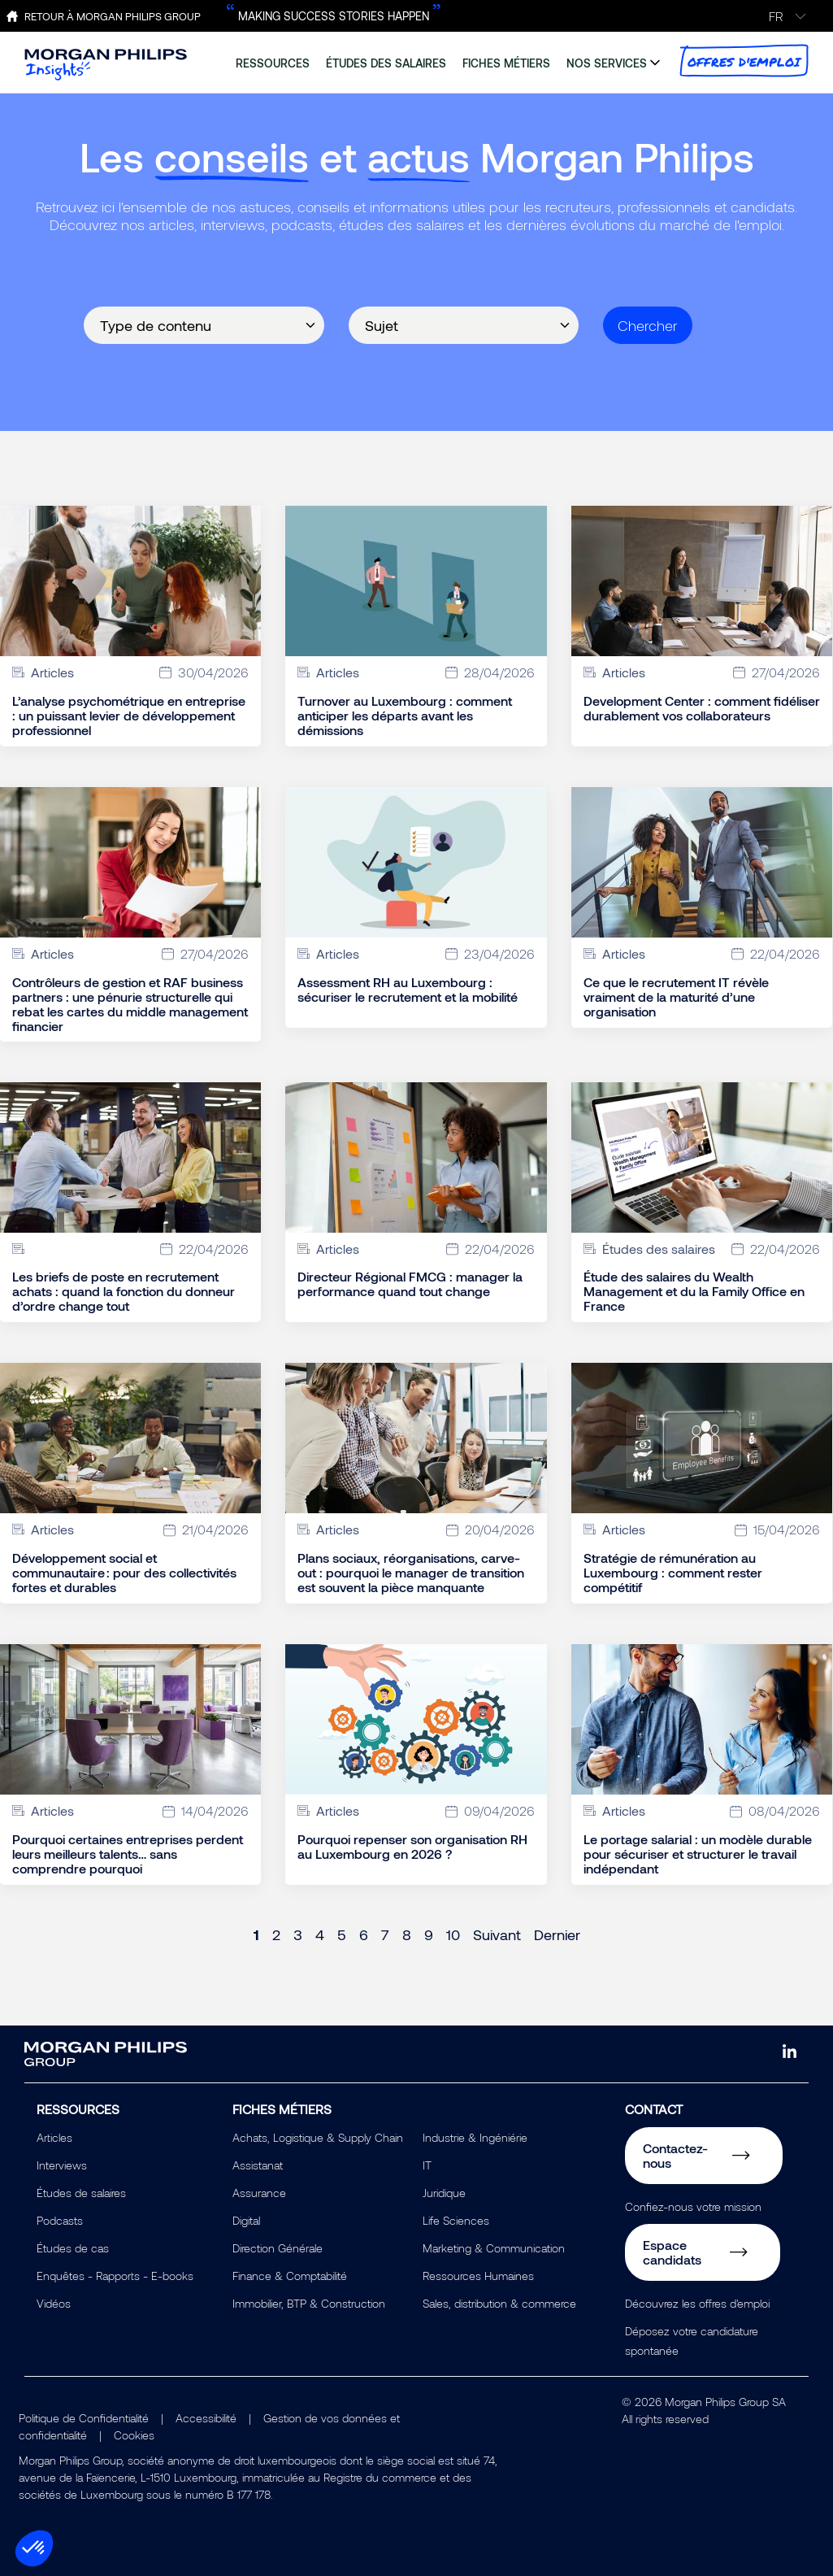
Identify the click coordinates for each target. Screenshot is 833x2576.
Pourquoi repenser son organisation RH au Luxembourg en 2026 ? (412, 1846)
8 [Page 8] (406, 1934)
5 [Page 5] (341, 1934)
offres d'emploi (744, 61)
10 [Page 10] (453, 1934)
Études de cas (73, 2248)
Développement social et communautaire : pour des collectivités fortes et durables (124, 1573)
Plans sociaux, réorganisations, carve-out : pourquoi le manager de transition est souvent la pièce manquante (410, 1573)
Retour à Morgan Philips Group (112, 16)
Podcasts (60, 2220)
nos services (606, 63)
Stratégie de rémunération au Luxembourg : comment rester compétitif (673, 1573)
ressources (273, 63)
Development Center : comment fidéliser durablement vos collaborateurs (702, 708)
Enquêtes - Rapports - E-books (115, 2275)
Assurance (259, 2193)
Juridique (444, 2193)
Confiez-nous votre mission (693, 2206)
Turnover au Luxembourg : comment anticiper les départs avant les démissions (404, 716)
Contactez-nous (675, 2155)
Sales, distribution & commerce (499, 2303)
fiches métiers (506, 63)
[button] (34, 2548)
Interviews (62, 2165)
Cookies (134, 2435)
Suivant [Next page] (497, 1934)
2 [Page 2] (276, 1934)
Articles (54, 2137)
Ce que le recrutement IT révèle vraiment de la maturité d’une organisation (676, 997)
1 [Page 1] (256, 1934)
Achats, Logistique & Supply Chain (317, 2137)
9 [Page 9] (428, 1934)
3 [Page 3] (297, 1934)
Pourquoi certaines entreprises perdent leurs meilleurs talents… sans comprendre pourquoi (127, 1854)
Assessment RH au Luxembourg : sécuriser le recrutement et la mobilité (407, 989)
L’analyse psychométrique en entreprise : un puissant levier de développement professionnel (128, 716)
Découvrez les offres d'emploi (697, 2303)
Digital (246, 2220)
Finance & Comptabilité (289, 2275)
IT (427, 2165)
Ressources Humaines (478, 2275)
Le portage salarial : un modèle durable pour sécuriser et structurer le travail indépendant (698, 1854)
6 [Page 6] (363, 1934)
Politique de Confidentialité (84, 2418)
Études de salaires (81, 2193)
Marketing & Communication (494, 2248)
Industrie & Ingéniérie (475, 2137)
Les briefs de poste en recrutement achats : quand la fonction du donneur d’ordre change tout (123, 1291)
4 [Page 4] (319, 1934)
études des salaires (386, 63)
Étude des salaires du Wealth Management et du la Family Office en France (694, 1291)
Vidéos (54, 2303)
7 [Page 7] (385, 1934)
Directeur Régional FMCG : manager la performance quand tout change (410, 1284)
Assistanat (257, 2165)
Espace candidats (672, 2252)
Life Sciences (456, 2220)
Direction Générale (277, 2248)
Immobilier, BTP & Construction (308, 2303)
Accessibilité (206, 2418)
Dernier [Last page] (557, 1934)
